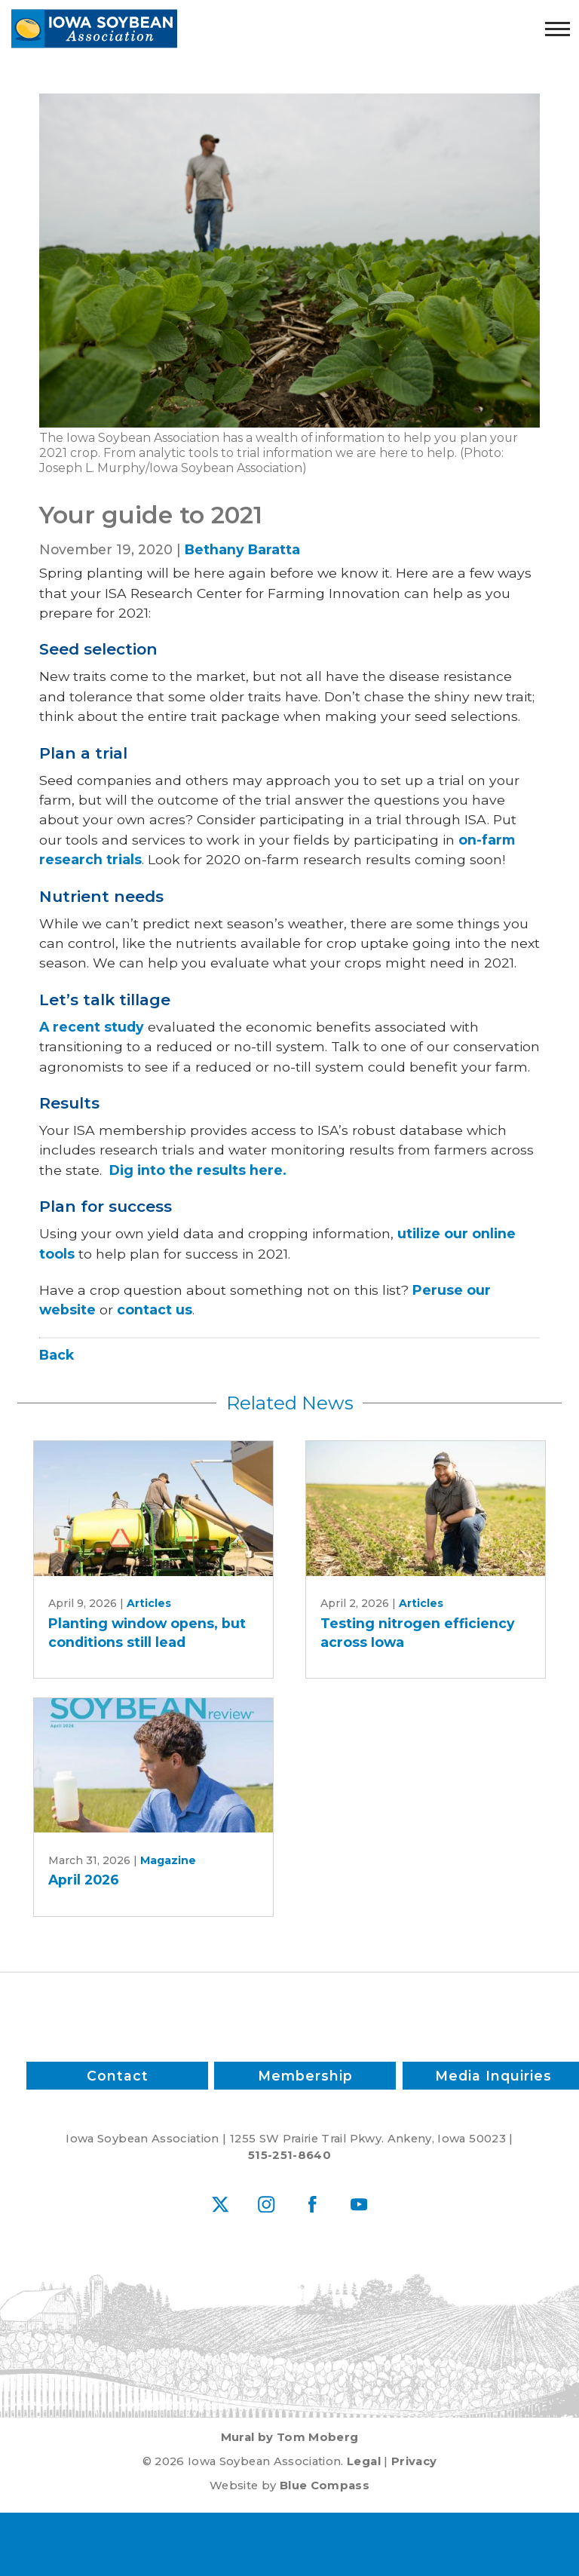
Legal (364, 2461)
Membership (305, 2075)
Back (56, 1355)
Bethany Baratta (242, 549)
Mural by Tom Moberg (290, 2437)
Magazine (168, 1860)
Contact (117, 2075)
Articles (149, 1603)
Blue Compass (324, 2485)
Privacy (414, 2461)
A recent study (91, 1027)
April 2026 (83, 1880)
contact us (154, 1309)
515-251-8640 (289, 2155)
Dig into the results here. (197, 1170)
